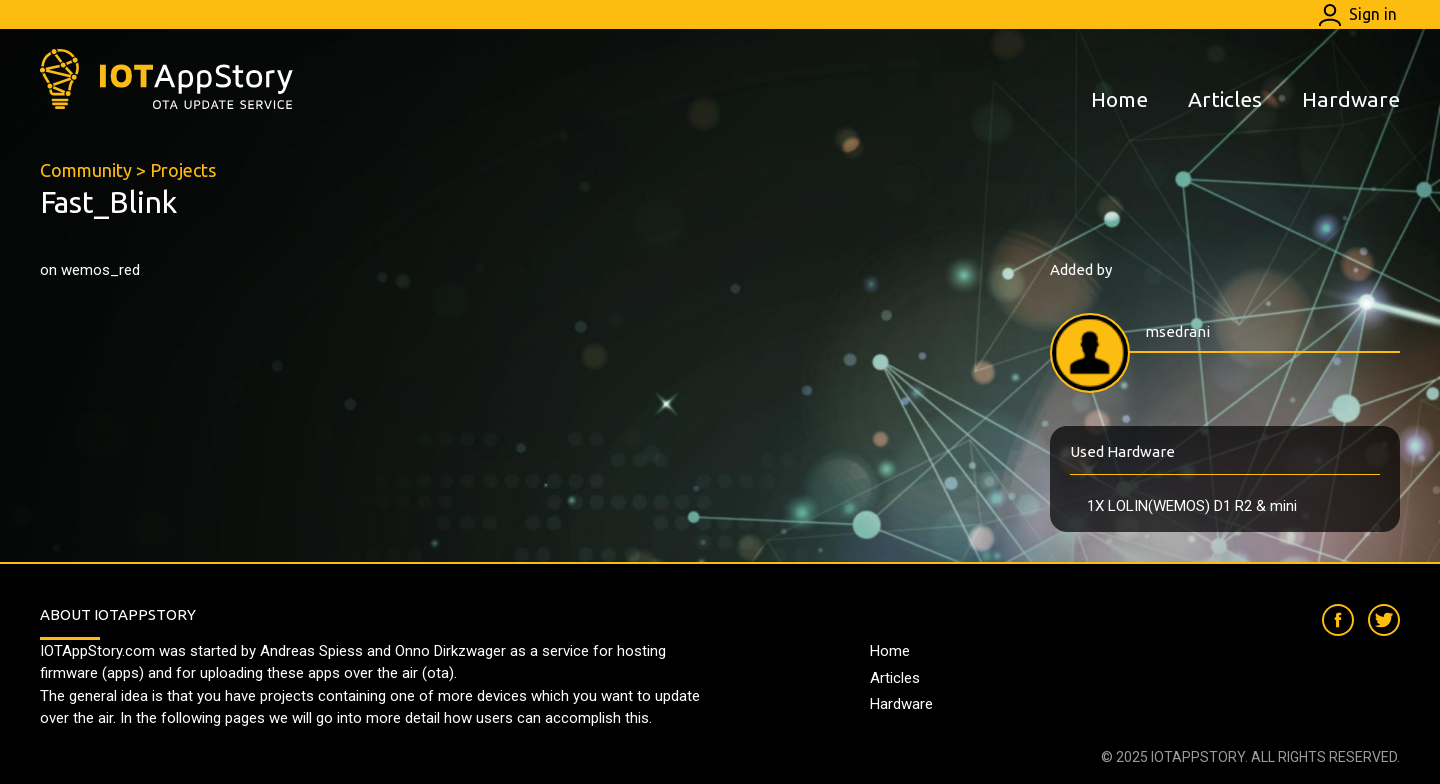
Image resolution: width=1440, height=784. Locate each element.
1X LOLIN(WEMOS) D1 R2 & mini (1192, 506)
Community (86, 170)
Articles (1225, 99)
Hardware (1351, 99)
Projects (183, 170)
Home (1119, 99)
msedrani (1177, 331)
